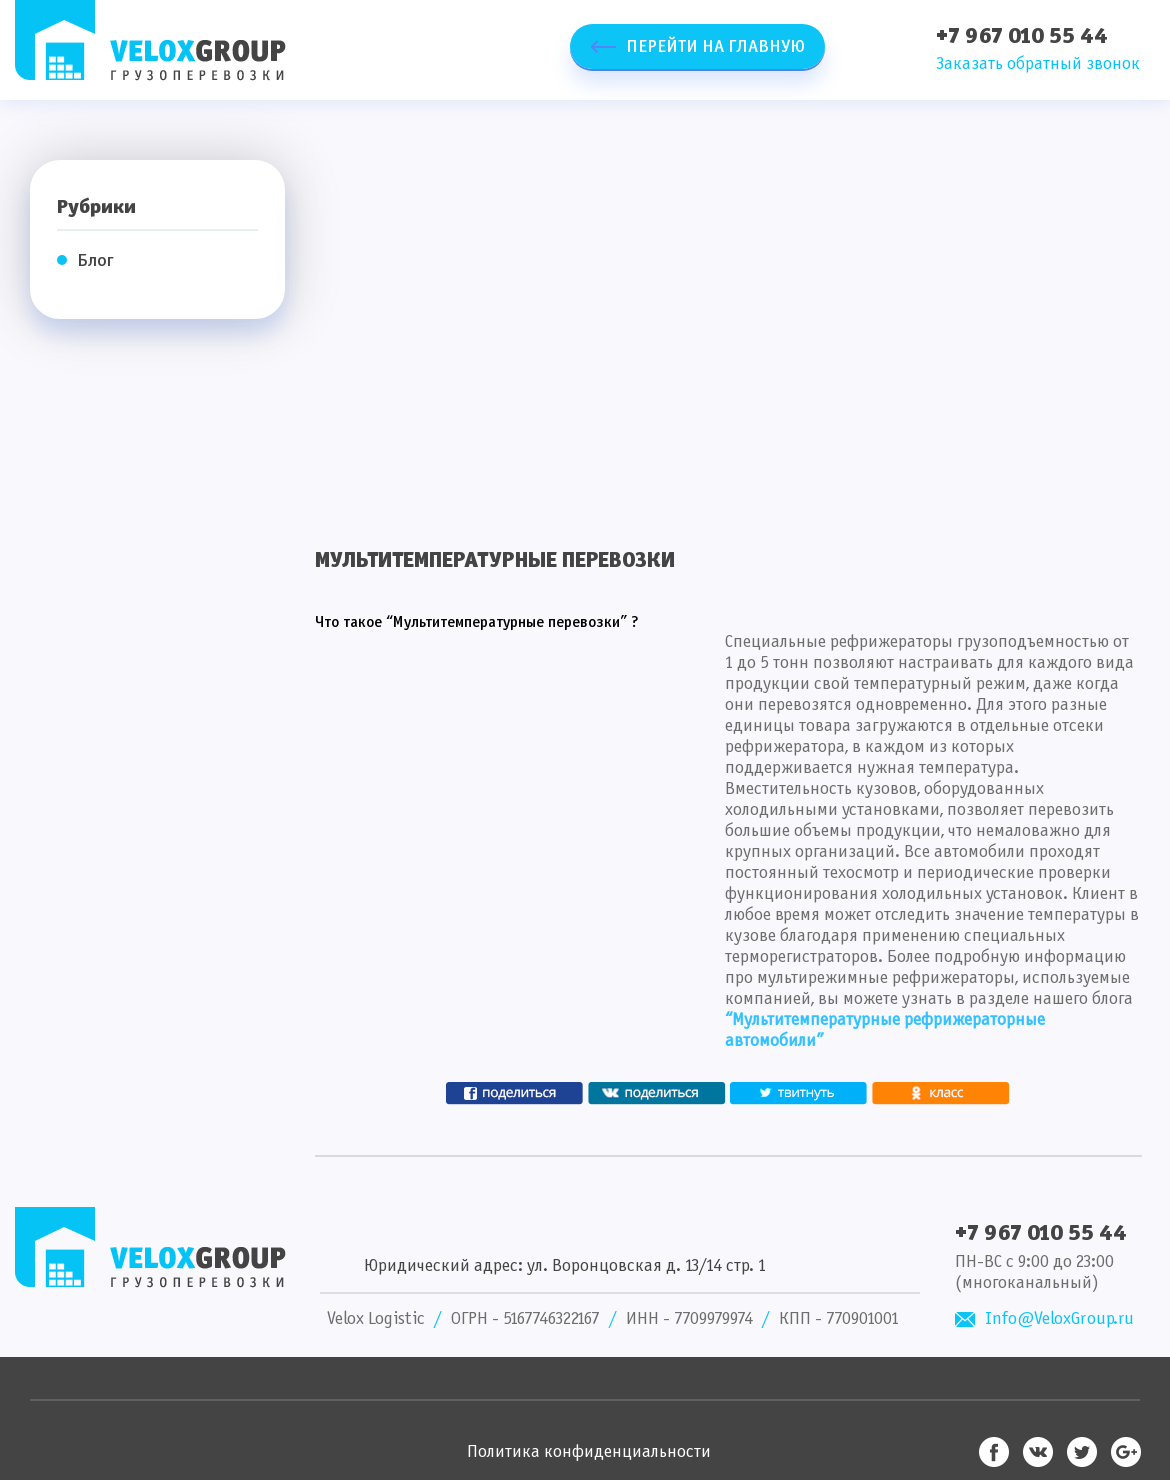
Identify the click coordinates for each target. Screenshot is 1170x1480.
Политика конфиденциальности (589, 1452)
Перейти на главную (715, 47)
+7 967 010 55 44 (1022, 37)
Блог (95, 261)
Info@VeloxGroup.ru (1059, 1319)
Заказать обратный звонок (1038, 64)
